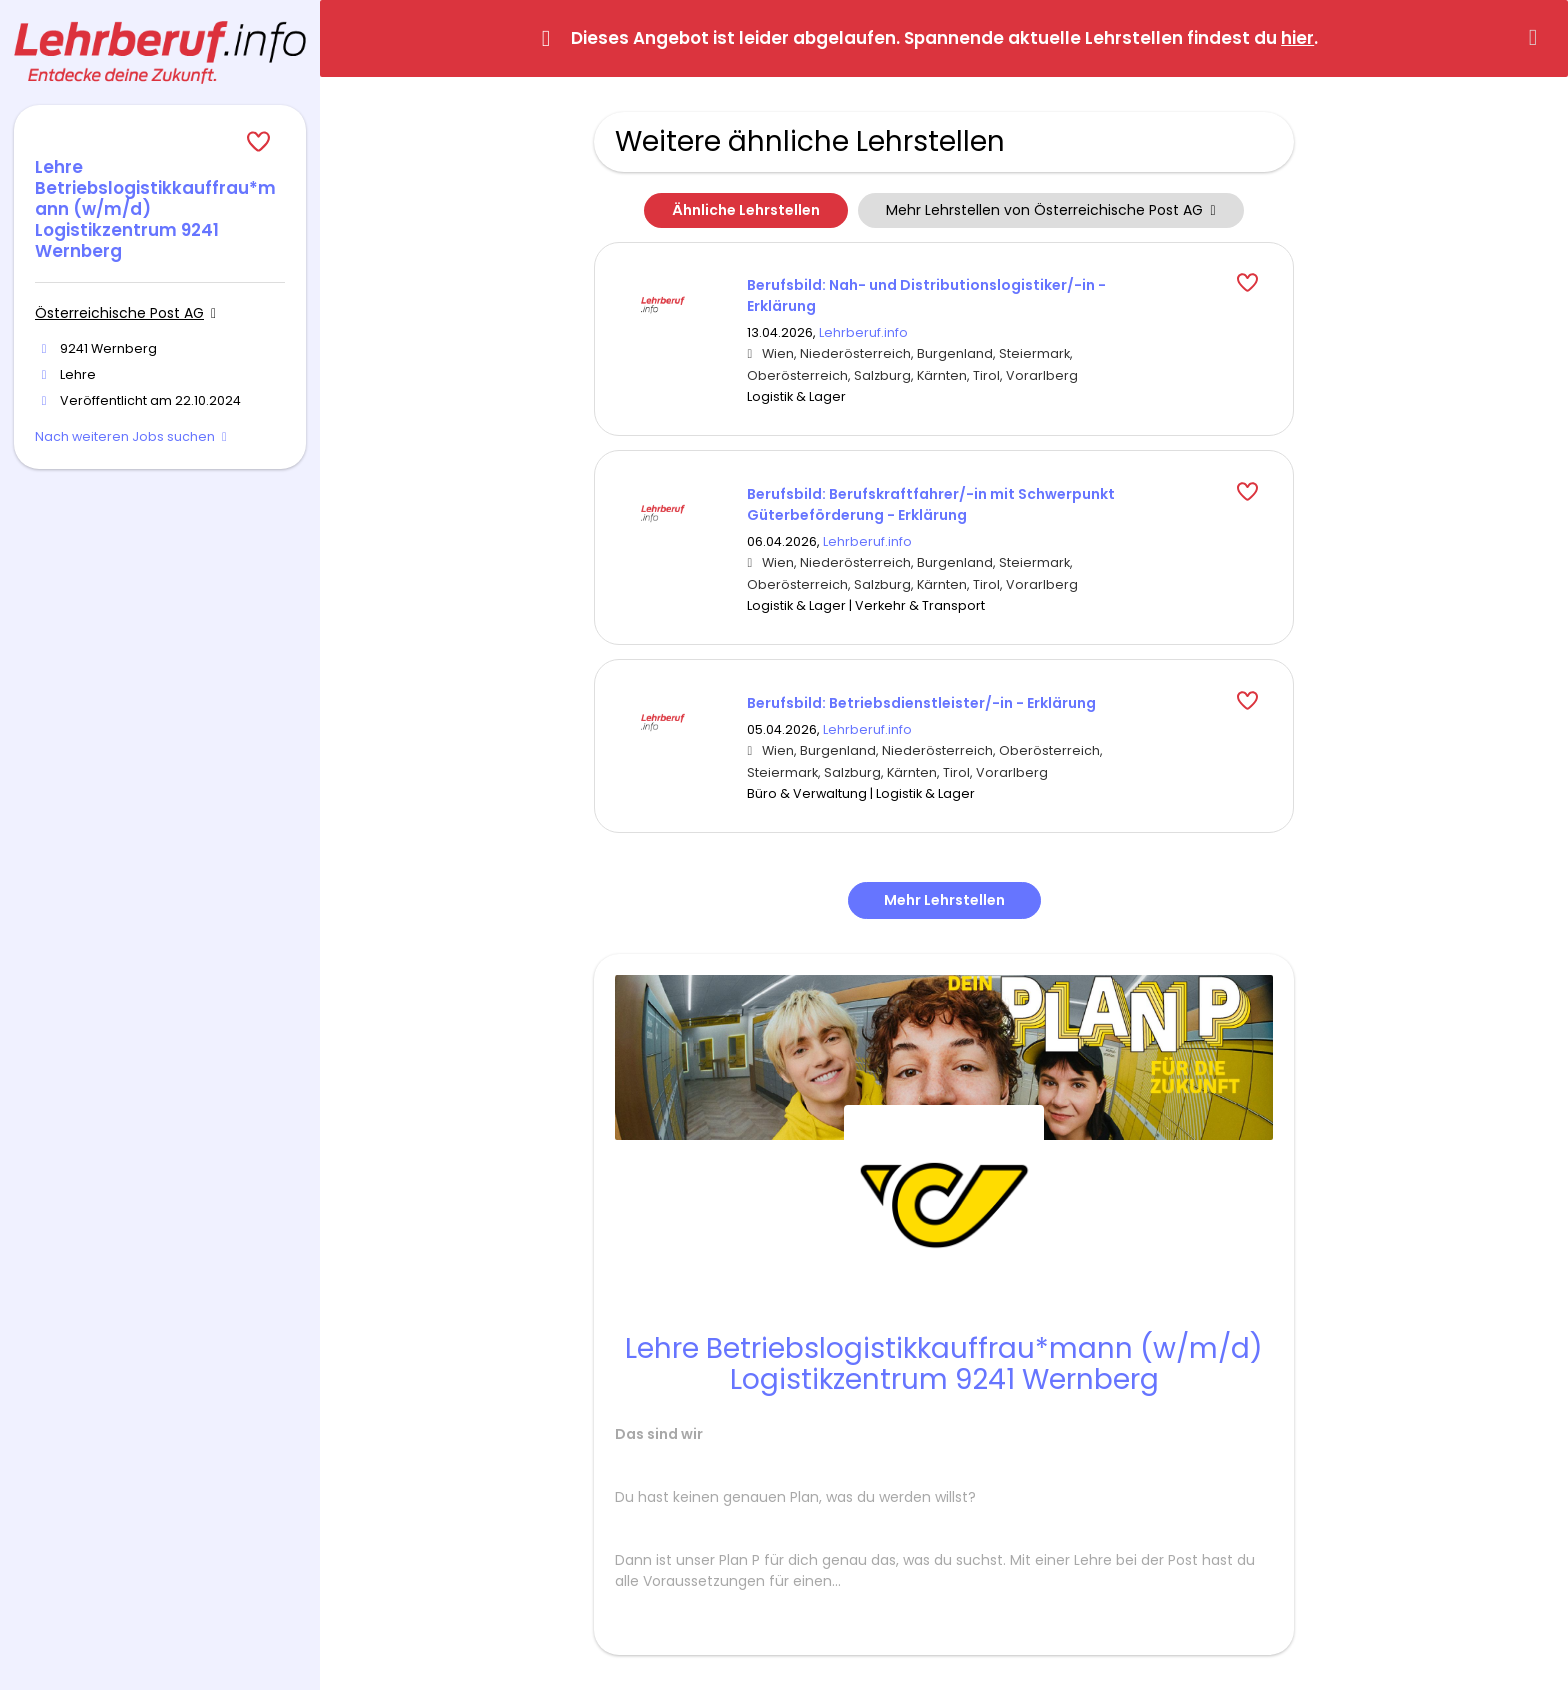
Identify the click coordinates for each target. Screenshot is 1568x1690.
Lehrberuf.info (863, 332)
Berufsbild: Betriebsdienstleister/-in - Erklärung (921, 703)
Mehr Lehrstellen (944, 900)
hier (1297, 38)
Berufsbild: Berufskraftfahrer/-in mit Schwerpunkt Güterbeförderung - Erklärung (931, 504)
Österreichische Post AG (119, 313)
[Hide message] (1537, 37)
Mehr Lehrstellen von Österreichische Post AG (1050, 210)
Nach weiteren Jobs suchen (125, 436)
